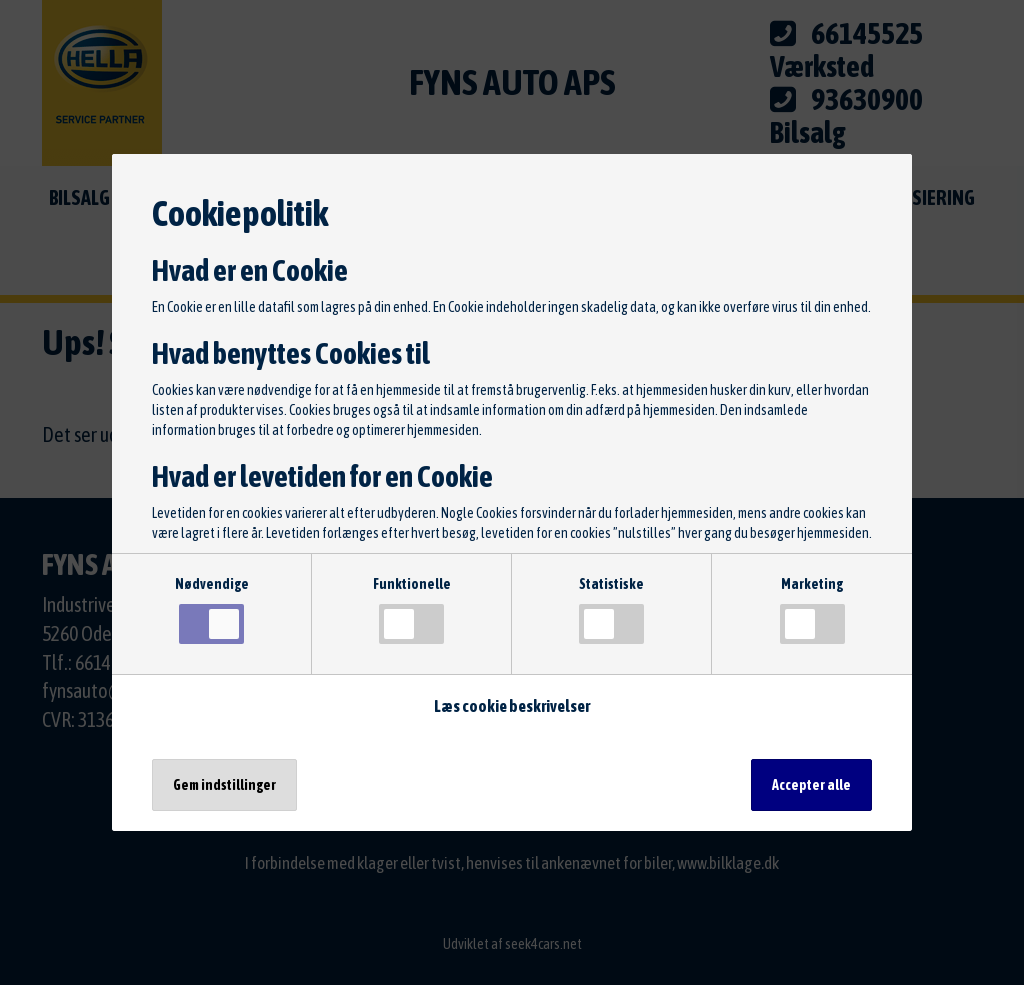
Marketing (812, 610)
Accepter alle (811, 785)
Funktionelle (412, 610)
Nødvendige (212, 610)
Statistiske (611, 610)
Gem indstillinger (224, 785)
